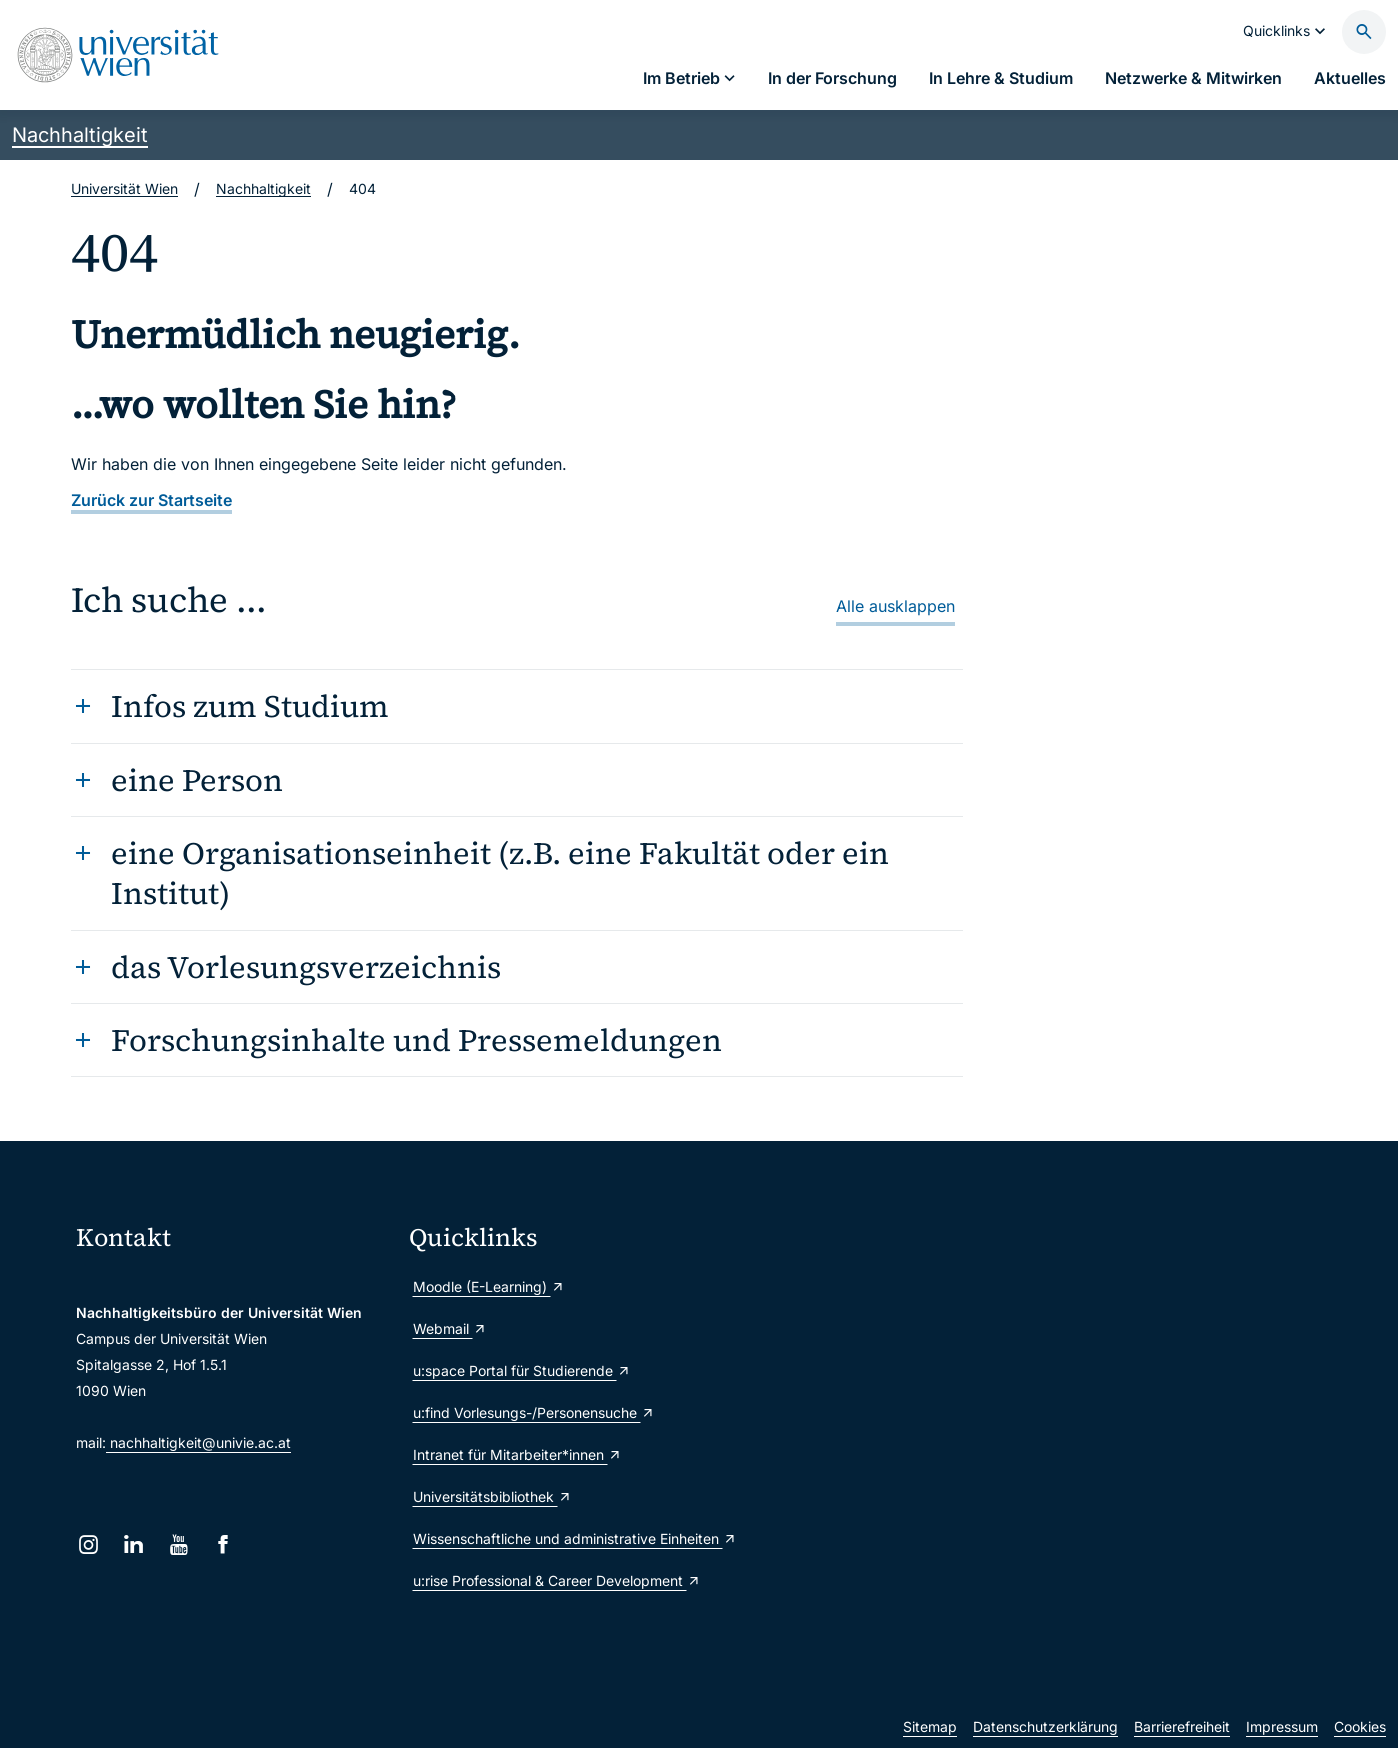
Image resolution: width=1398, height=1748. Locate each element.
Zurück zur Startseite (151, 500)
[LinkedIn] (133, 1544)
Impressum (1282, 1726)
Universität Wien (124, 188)
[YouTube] (178, 1544)
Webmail (450, 1328)
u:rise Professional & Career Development (557, 1580)
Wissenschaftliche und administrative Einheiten (567, 1538)
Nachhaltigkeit (80, 135)
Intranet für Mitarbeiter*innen (517, 1454)
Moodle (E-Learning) (489, 1286)
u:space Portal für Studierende (522, 1370)
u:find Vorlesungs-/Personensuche (534, 1412)
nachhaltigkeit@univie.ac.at (198, 1442)
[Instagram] (88, 1544)
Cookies (1360, 1726)
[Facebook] (223, 1544)
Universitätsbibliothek (492, 1496)
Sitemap (930, 1726)
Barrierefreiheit (1182, 1726)
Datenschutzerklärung (1045, 1726)
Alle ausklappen (895, 606)
